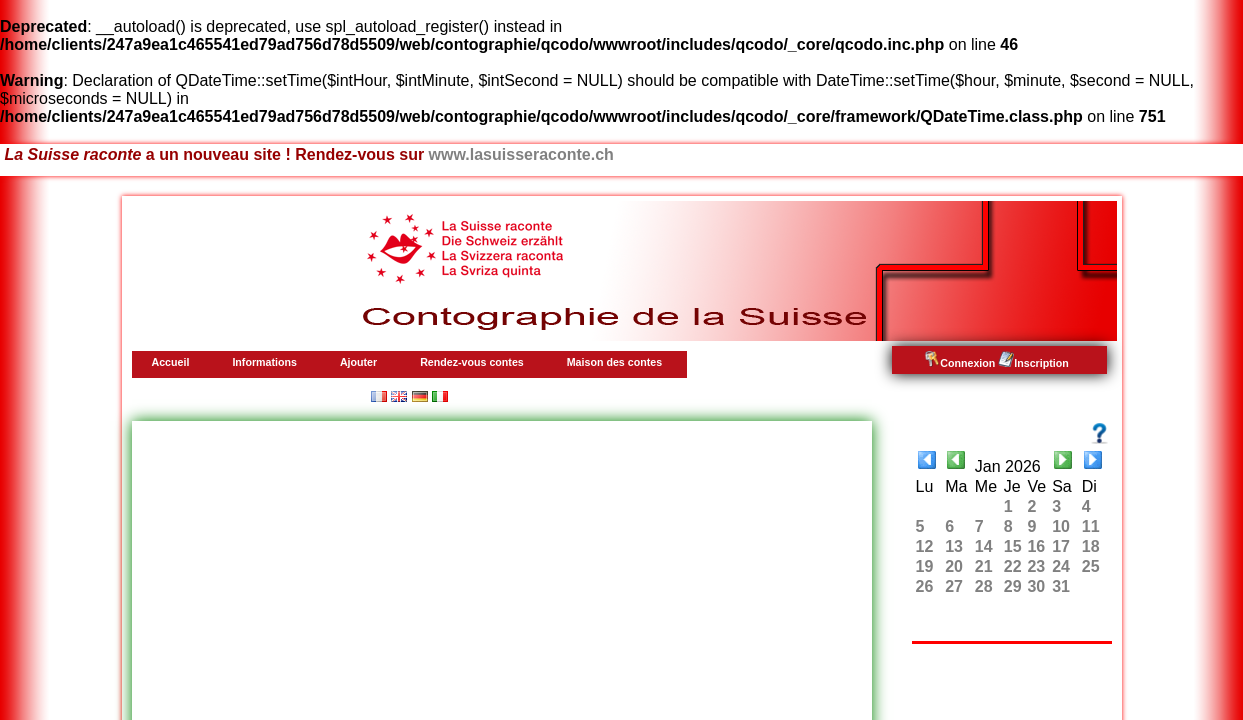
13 (954, 546)
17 (1061, 546)
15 (1013, 546)
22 (1013, 566)
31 (1061, 586)
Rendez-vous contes (472, 362)
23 (1036, 566)
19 (925, 566)
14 (984, 546)
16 (1036, 546)
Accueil (171, 362)
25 (1091, 566)
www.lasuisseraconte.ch (521, 154)
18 (1091, 546)
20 (954, 566)
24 (1061, 566)
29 (1013, 586)
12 (925, 546)
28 (984, 586)
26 (925, 586)
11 (1091, 526)
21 (984, 566)
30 (1036, 586)
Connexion (959, 363)
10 (1061, 526)
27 (954, 586)
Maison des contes (614, 362)
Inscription (1033, 363)
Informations (264, 362)
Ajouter (358, 362)
